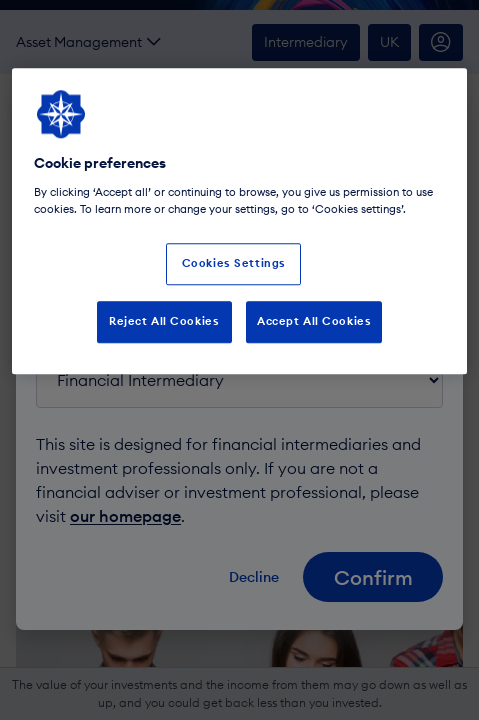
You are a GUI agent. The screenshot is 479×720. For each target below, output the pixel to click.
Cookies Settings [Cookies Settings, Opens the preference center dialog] (234, 263)
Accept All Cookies (314, 321)
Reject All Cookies (164, 321)
